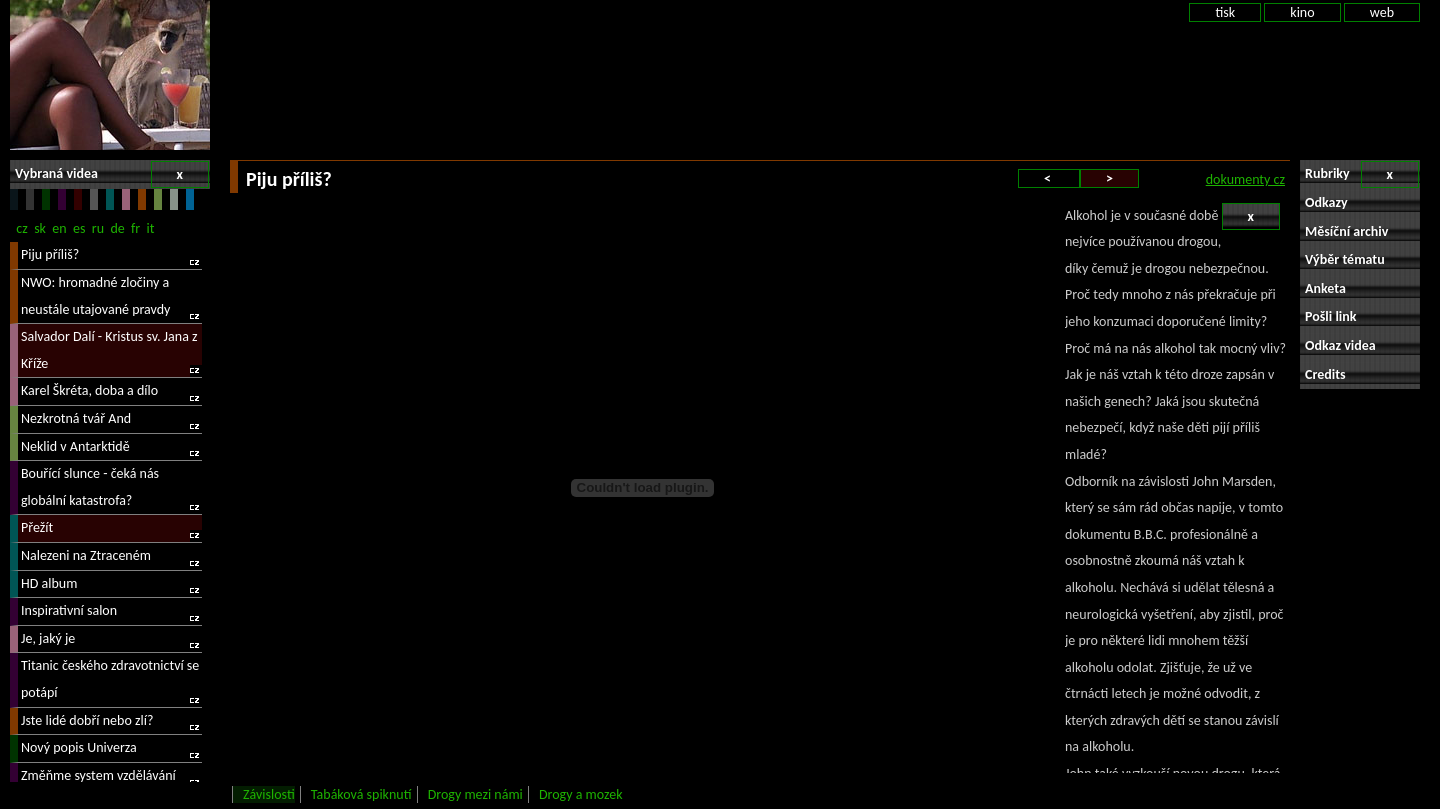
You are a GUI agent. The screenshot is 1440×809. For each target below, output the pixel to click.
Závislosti (269, 794)
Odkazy (1326, 202)
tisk (1225, 12)
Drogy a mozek (581, 794)
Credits (1325, 374)
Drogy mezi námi (475, 794)
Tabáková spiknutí (361, 794)
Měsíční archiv (1346, 231)
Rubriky (1362, 174)
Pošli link (1331, 316)
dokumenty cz (1245, 179)
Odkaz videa (1340, 345)
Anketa (1325, 288)
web (1382, 12)
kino (1302, 12)
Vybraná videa (112, 174)
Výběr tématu (1345, 259)
